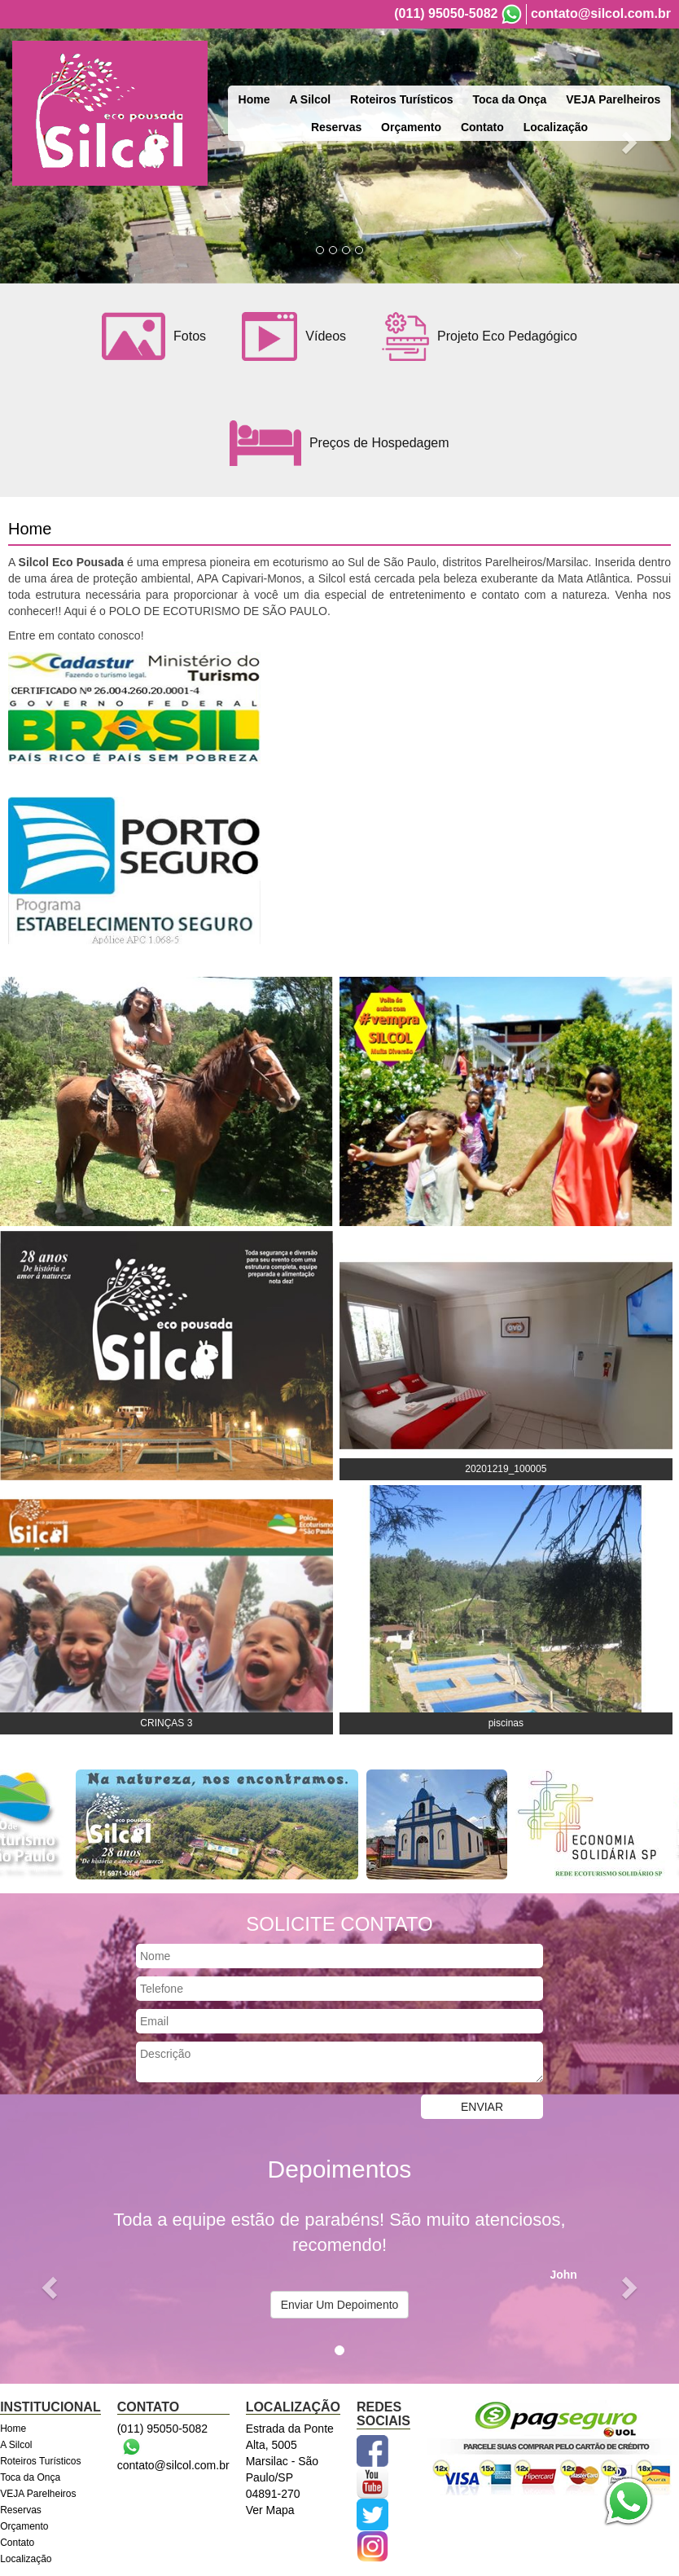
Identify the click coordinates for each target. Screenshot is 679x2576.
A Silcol (310, 99)
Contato (482, 127)
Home (254, 99)
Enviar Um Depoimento (340, 2304)
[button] (51, 2287)
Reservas (336, 127)
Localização (555, 127)
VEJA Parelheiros (613, 99)
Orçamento (411, 127)
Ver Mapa (270, 2510)
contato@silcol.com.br (601, 13)
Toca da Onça (510, 99)
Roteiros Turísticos (401, 99)
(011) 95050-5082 (445, 13)
